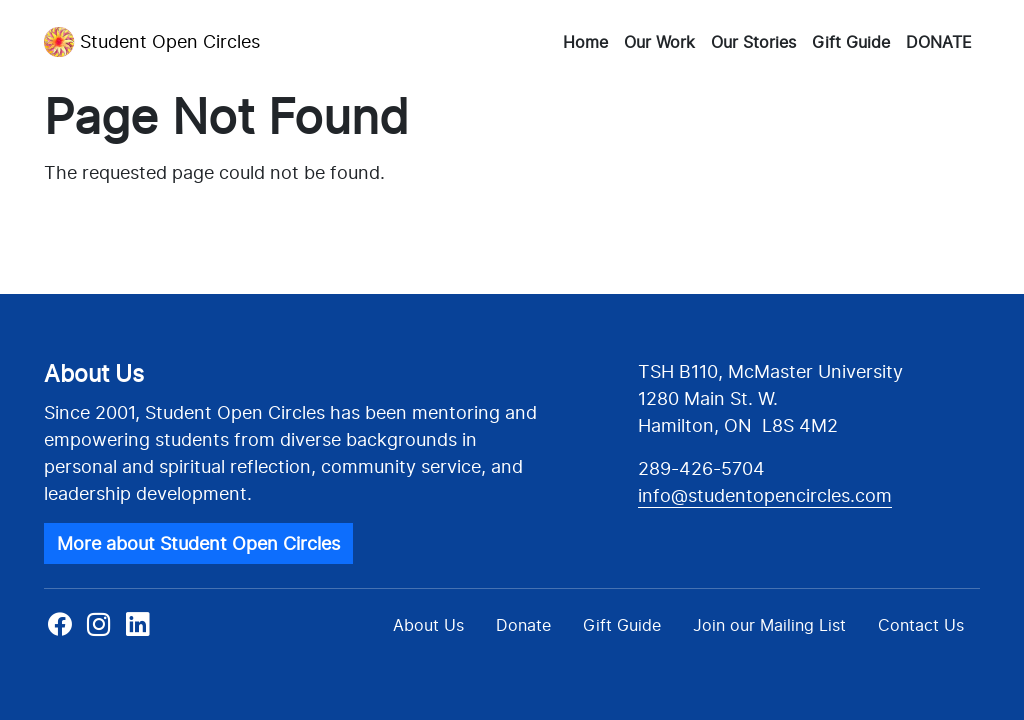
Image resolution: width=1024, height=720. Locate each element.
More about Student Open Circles (198, 543)
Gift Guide (851, 42)
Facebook (61, 630)
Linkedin (137, 630)
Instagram (98, 630)
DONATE (939, 42)
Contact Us (921, 625)
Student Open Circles (152, 42)
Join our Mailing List (769, 625)
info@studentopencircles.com (765, 495)
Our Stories (753, 42)
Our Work (659, 42)
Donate (523, 625)
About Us (428, 625)
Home (585, 42)
